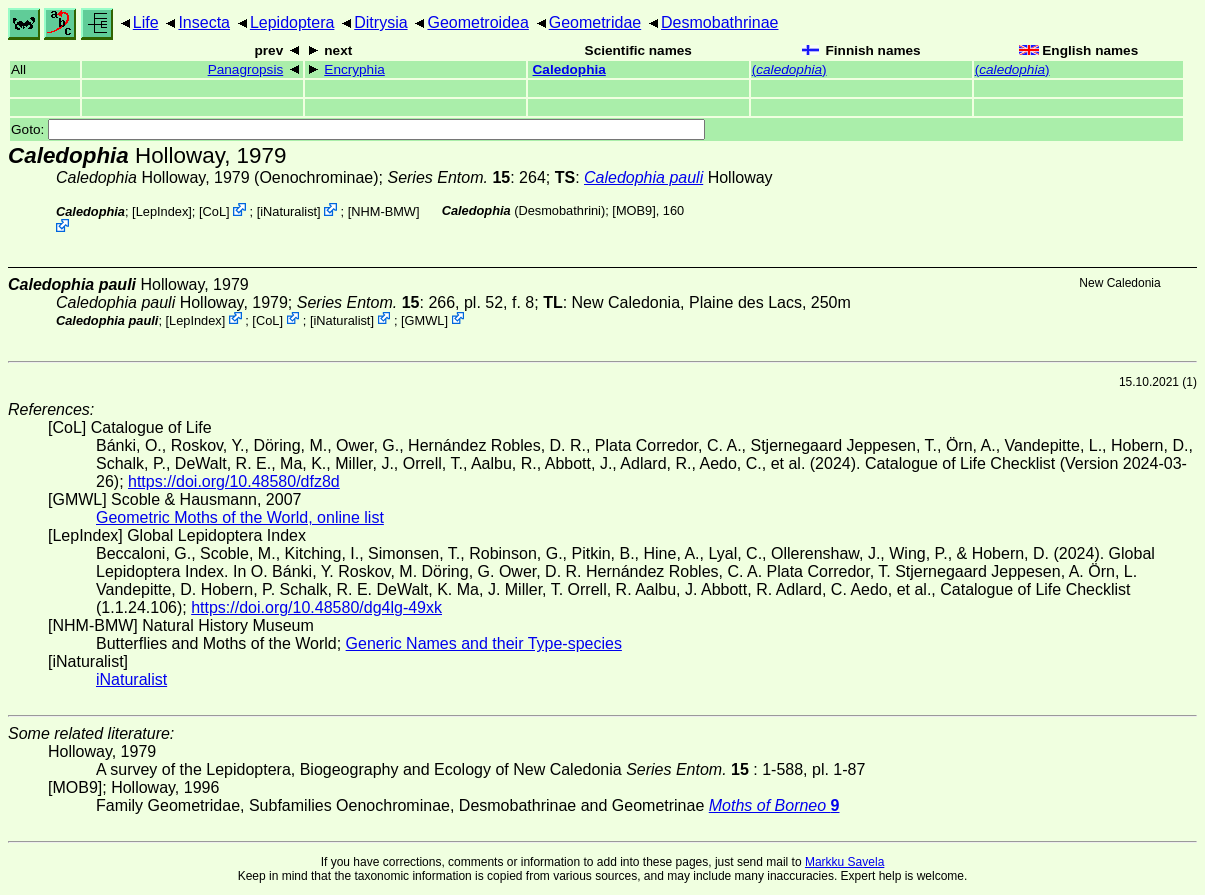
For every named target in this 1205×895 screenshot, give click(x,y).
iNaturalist (288, 211)
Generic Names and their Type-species (484, 643)
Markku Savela (844, 862)
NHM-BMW (383, 211)
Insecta (204, 22)
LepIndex (162, 211)
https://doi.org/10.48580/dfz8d (234, 481)
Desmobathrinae (719, 22)
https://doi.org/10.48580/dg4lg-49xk (316, 607)
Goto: (358, 129)
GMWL (425, 319)
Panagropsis (246, 69)
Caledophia (569, 69)
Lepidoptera (292, 22)
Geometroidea (477, 22)
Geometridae (595, 22)
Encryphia (354, 69)
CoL (214, 211)
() (789, 69)
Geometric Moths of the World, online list (240, 517)
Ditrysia (380, 22)
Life (146, 22)
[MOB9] (633, 210)
